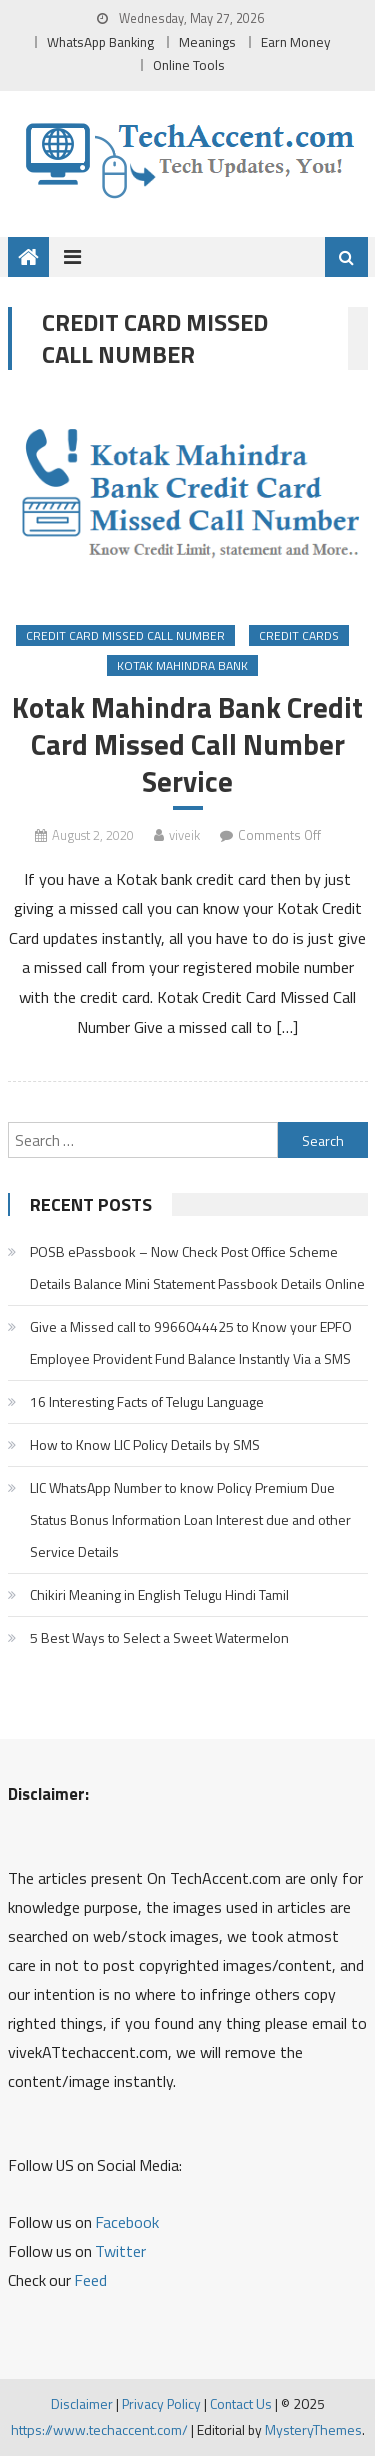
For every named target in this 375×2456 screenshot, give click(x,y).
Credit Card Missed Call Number (125, 635)
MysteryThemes (313, 2429)
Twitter (120, 2251)
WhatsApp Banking (100, 42)
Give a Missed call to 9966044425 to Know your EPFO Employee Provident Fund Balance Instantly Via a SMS (191, 1342)
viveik (184, 835)
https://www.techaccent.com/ (99, 2429)
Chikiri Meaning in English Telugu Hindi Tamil (159, 1594)
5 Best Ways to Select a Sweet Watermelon (159, 1637)
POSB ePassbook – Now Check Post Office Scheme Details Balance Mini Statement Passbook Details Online (197, 1267)
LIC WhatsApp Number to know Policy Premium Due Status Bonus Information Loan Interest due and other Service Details (190, 1519)
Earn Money (296, 42)
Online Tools (189, 65)
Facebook (127, 2222)
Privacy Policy (161, 2403)
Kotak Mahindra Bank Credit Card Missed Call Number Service (187, 744)
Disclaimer (82, 2403)
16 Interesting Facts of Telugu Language (147, 1401)
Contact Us (241, 2403)
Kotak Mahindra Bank (182, 665)
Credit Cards (299, 635)
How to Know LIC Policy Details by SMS (145, 1444)
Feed (90, 2280)
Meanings (207, 42)
